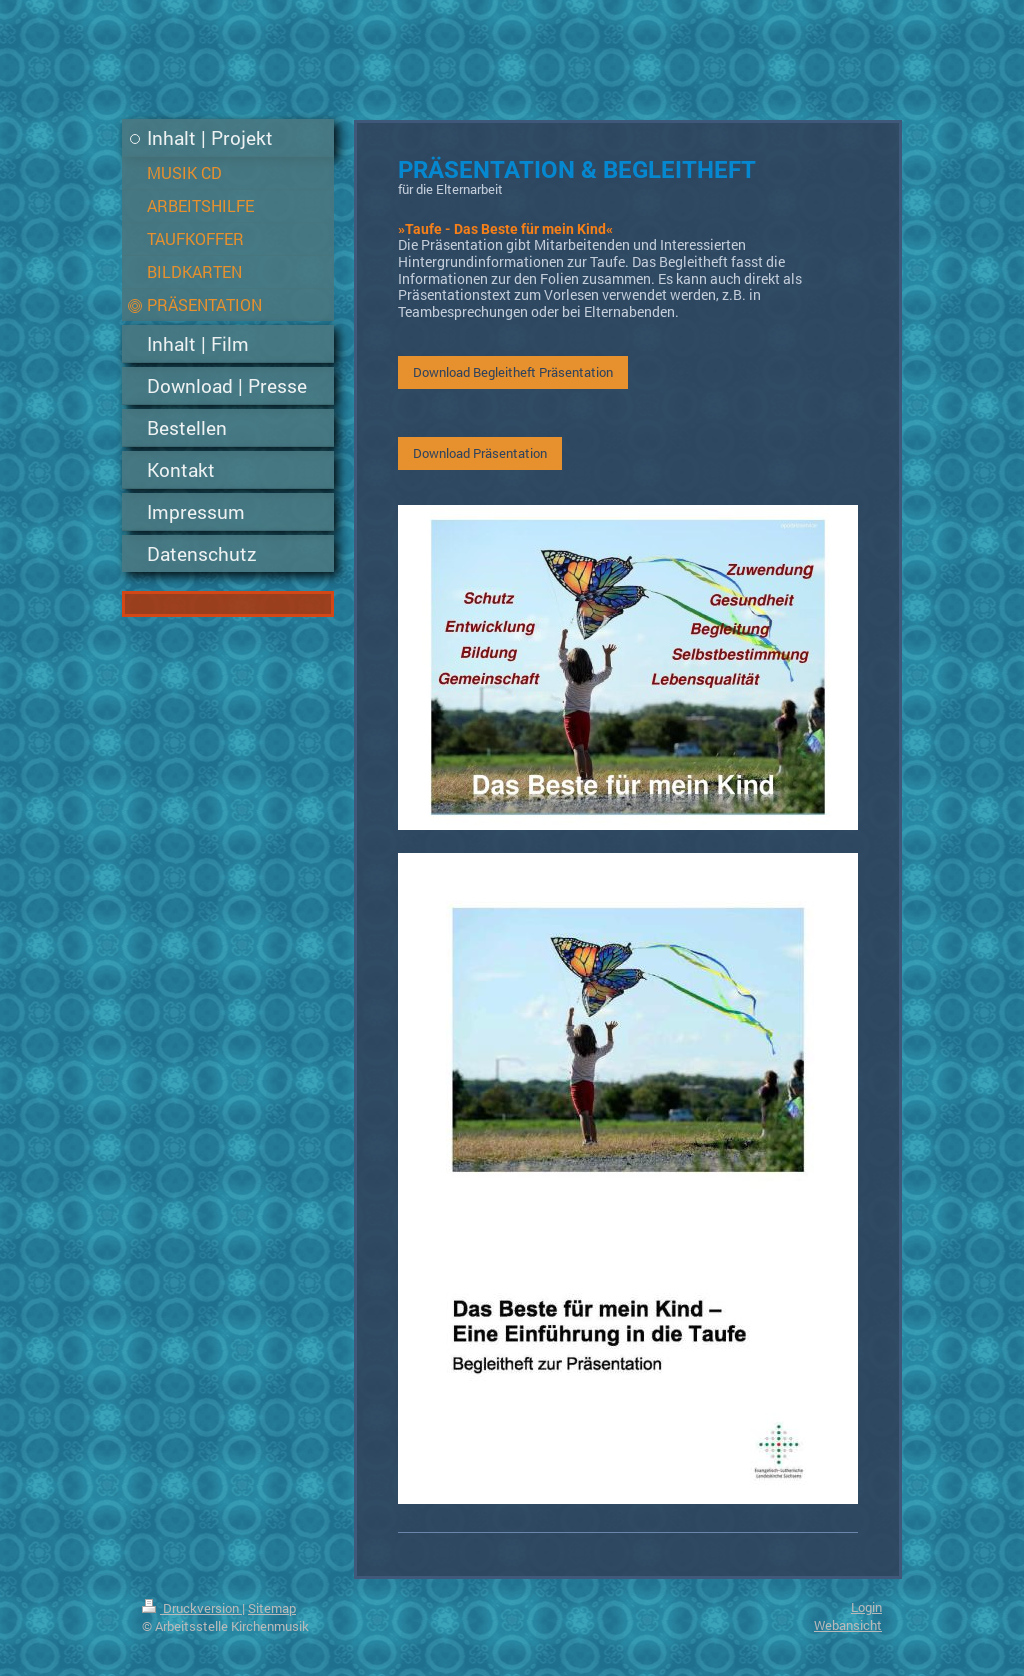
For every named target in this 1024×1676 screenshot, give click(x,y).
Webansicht (848, 1625)
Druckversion (192, 1608)
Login (866, 1607)
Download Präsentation (480, 453)
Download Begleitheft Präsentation (513, 372)
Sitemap (272, 1608)
